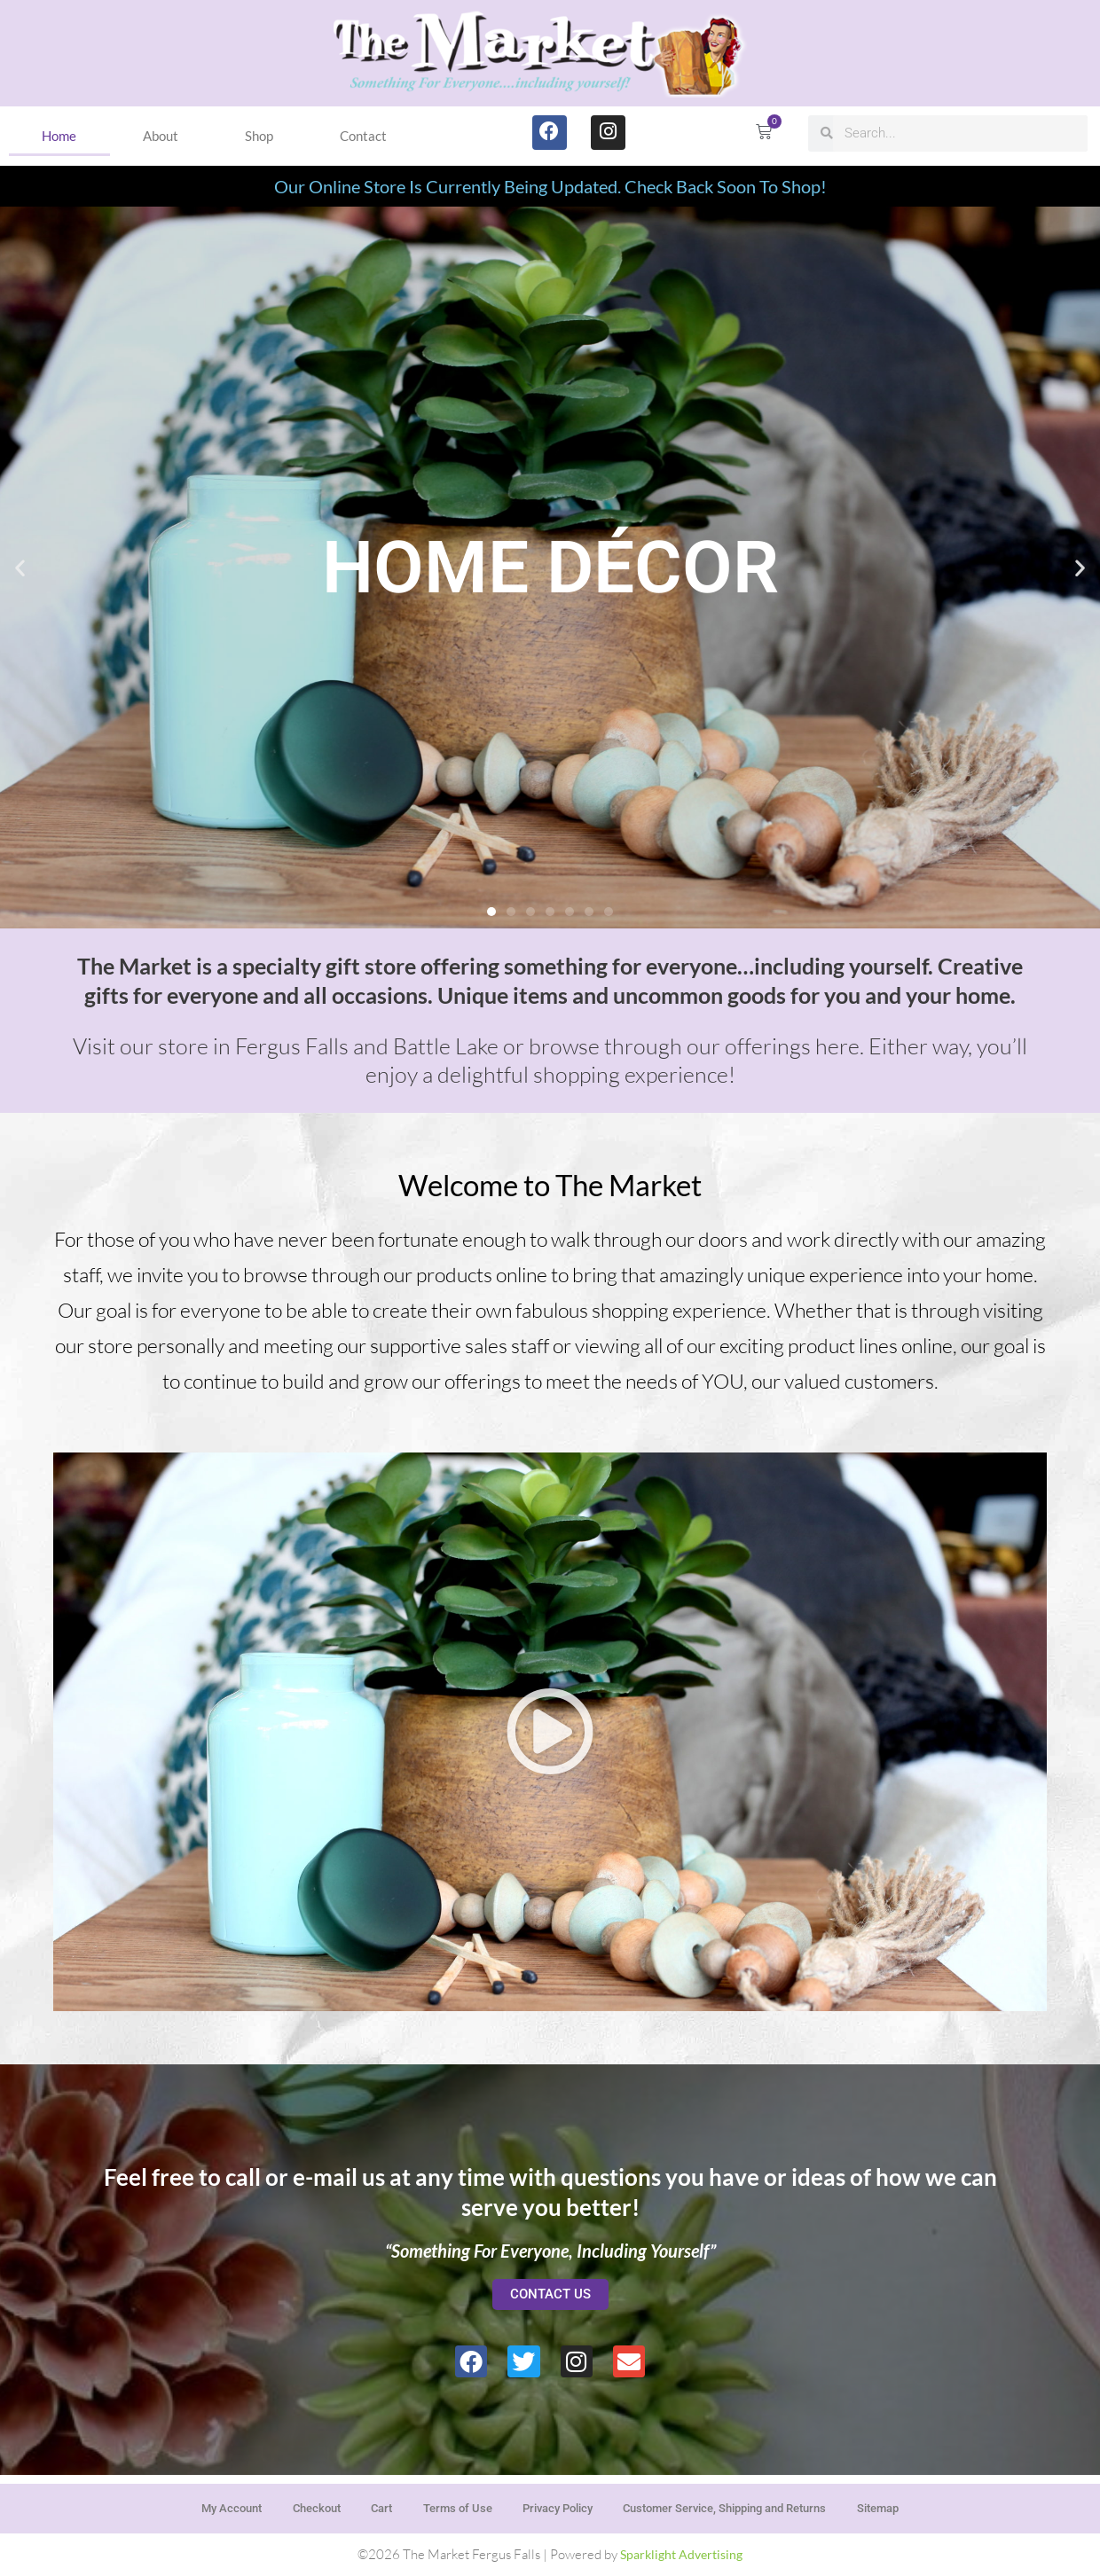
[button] (20, 567)
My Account (192, 2504)
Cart (361, 2504)
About (160, 136)
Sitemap (916, 2504)
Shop (259, 136)
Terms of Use (446, 2504)
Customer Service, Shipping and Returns (745, 2504)
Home (59, 136)
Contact (363, 136)
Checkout (287, 2504)
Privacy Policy (557, 2504)
